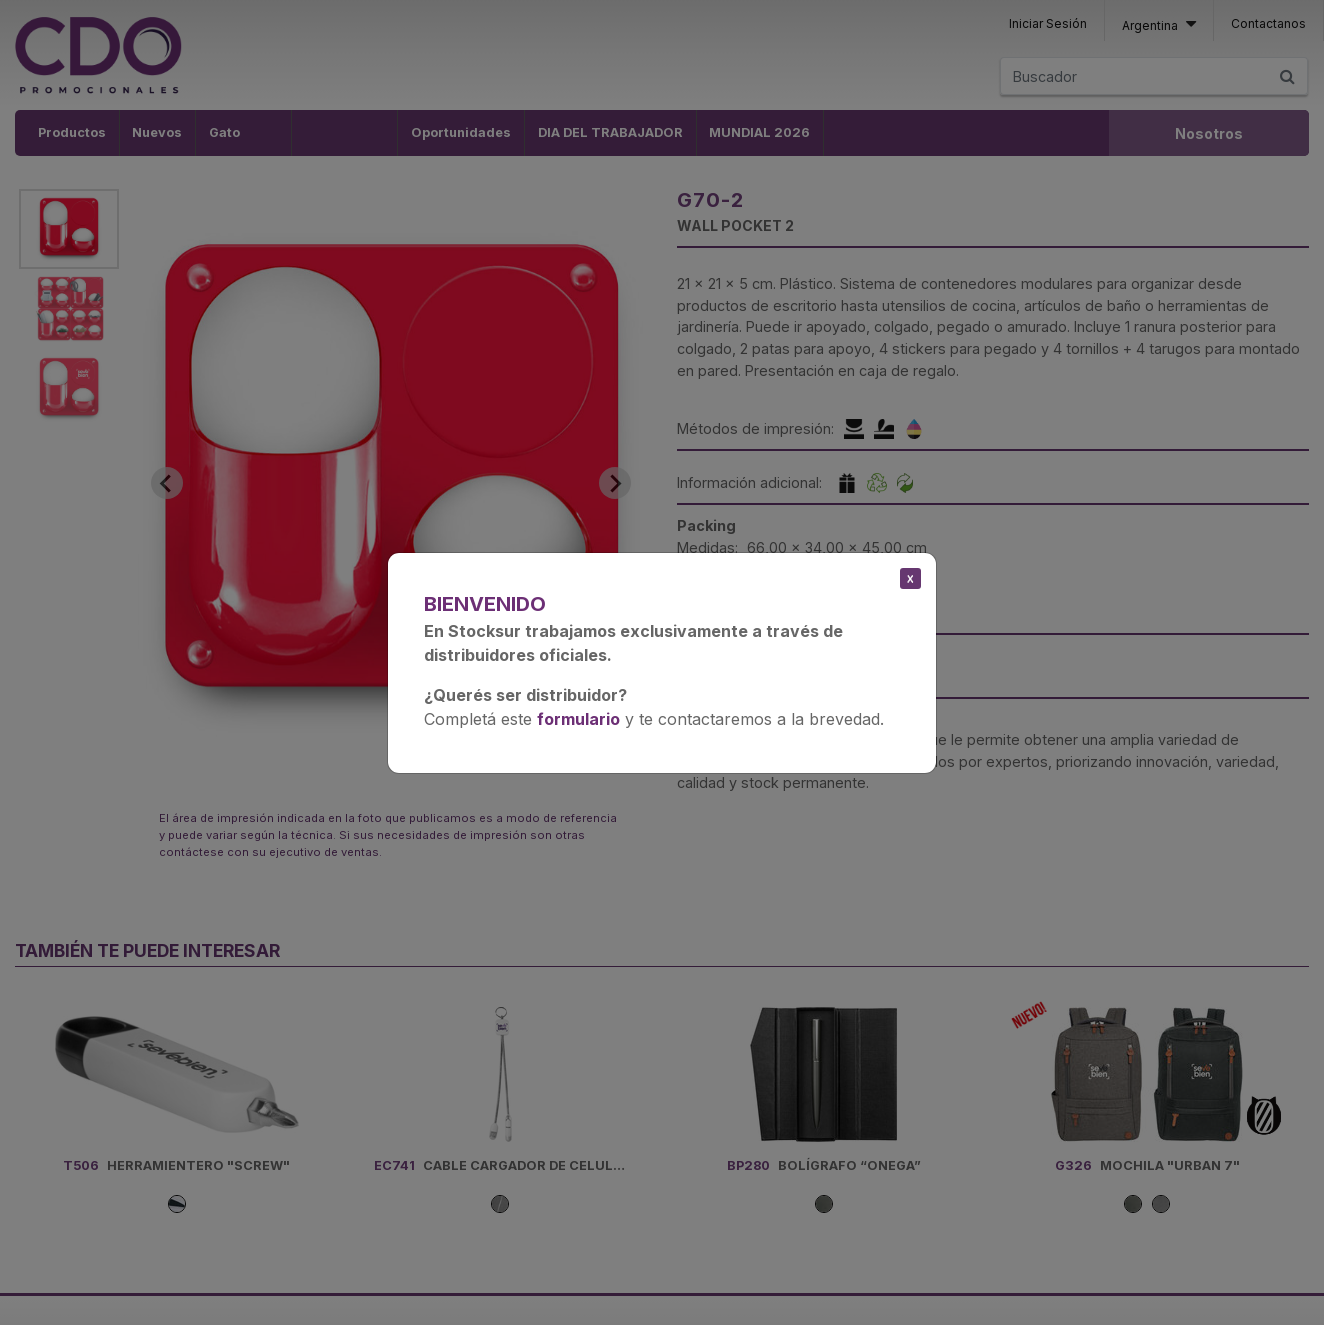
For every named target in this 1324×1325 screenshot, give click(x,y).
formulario (578, 719)
